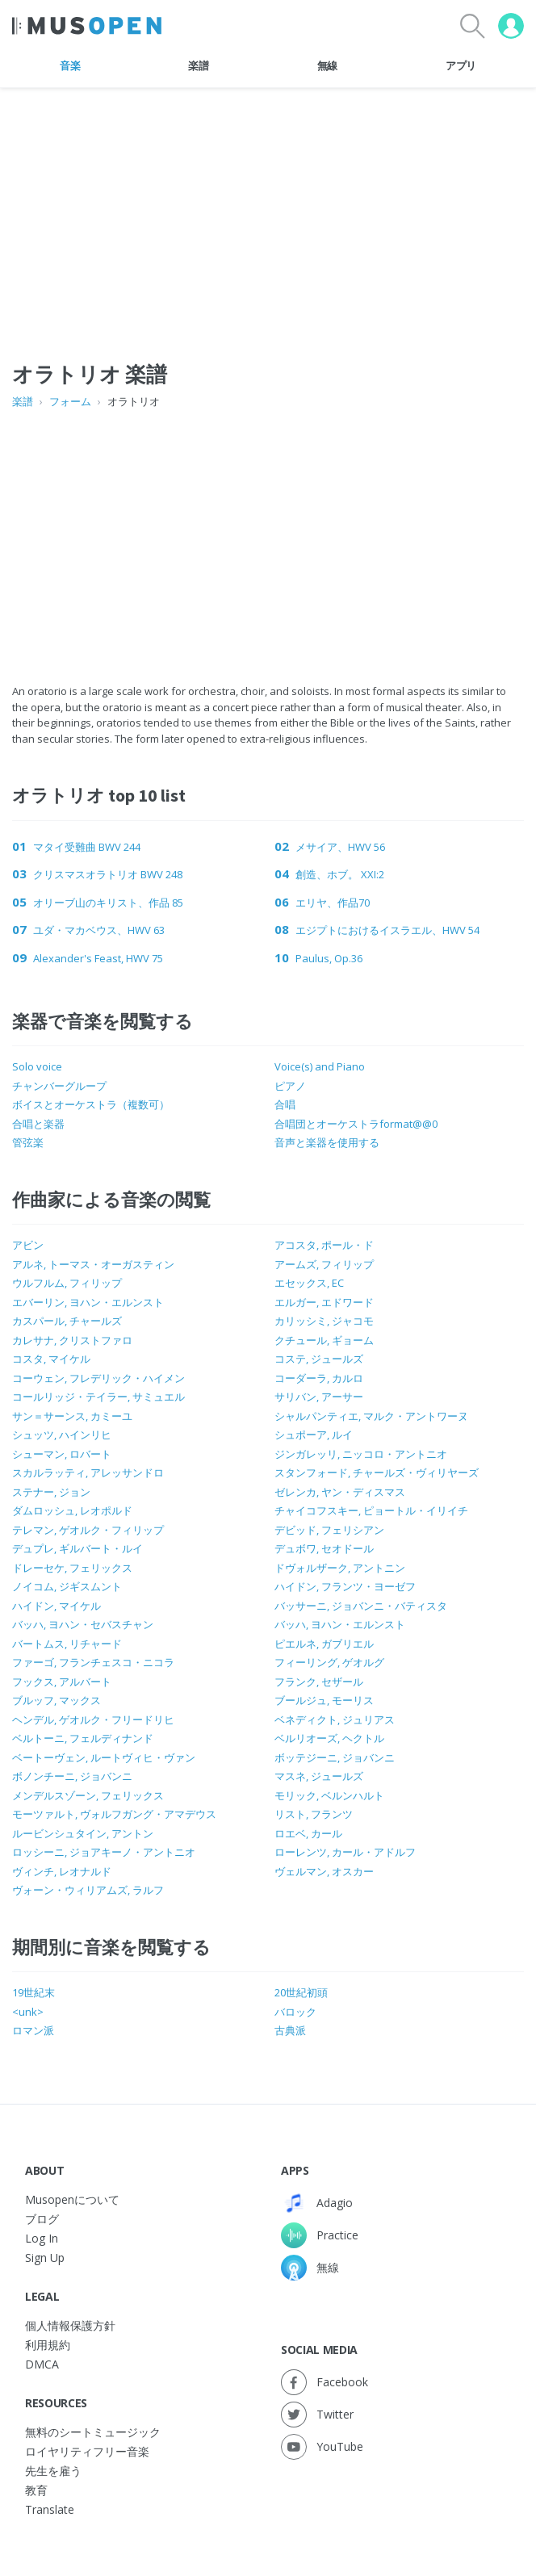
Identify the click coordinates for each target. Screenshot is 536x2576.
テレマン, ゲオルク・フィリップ (88, 1530)
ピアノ (290, 1086)
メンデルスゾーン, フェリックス (88, 1795)
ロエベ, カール (308, 1833)
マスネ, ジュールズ (318, 1776)
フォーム (70, 401)
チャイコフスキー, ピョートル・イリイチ (371, 1510)
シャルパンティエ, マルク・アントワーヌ (371, 1416)
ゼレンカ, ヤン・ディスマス (339, 1492)
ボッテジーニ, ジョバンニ (334, 1757)
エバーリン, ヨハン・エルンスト (88, 1302)
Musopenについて (72, 2199)
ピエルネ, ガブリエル (324, 1643)
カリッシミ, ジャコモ (324, 1320)
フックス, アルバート (61, 1681)
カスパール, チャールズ (67, 1320)
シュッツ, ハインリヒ (61, 1434)
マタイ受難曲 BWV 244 (86, 847)
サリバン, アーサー (318, 1396)
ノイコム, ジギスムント (67, 1586)
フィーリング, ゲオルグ (329, 1662)
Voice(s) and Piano (319, 1066)
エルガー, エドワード (324, 1302)
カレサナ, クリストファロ (72, 1340)
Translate (49, 2509)
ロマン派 (33, 2030)
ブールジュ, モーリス (324, 1700)
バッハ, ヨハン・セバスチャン (82, 1624)
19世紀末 (33, 1992)
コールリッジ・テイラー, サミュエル (98, 1396)
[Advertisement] (268, 530)
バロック (295, 2011)
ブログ (42, 2218)
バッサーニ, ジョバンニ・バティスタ (360, 1605)
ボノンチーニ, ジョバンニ (72, 1776)
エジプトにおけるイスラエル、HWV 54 (387, 930)
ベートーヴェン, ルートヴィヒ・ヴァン (103, 1757)
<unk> (28, 2011)
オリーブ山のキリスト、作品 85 (108, 902)
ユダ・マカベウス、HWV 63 (99, 930)
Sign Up (45, 2257)
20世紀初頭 (301, 1992)
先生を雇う (53, 2470)
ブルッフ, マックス (56, 1700)
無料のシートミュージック (93, 2432)
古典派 (290, 2030)
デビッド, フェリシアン (329, 1530)
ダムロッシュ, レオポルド (72, 1510)
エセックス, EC (309, 1282)
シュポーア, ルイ (313, 1434)
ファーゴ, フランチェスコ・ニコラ (93, 1662)
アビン (28, 1245)
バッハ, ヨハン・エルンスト (339, 1624)
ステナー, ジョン (51, 1492)
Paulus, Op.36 (328, 958)
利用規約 (47, 2344)
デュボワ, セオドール (324, 1548)
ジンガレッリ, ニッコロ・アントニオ (360, 1454)
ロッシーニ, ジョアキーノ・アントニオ (103, 1852)
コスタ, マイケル (51, 1358)
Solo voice (37, 1066)
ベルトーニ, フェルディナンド (82, 1738)
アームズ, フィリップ (324, 1264)
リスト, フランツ (313, 1814)
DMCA (42, 2364)
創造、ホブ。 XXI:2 (339, 874)
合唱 (284, 1104)
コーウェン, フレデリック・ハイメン (98, 1378)
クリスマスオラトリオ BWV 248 (107, 874)
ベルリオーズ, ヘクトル (329, 1738)
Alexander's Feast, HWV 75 (98, 958)
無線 (327, 65)
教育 (36, 2490)
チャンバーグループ (59, 1086)
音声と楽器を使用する (326, 1142)
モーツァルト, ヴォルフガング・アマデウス (114, 1814)
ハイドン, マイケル (56, 1605)
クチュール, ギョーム (324, 1340)
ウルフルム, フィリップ (67, 1282)
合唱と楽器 (38, 1123)
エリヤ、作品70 (332, 902)
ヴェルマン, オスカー (324, 1871)
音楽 (70, 65)
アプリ (461, 65)
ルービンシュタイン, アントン (82, 1833)
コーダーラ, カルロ (318, 1378)
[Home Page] (86, 26)
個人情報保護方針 (70, 2325)
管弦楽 (28, 1142)
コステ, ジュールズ (318, 1358)
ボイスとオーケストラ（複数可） (91, 1104)
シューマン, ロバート (61, 1454)
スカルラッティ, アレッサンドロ (88, 1472)
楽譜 (198, 65)
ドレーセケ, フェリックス (72, 1567)
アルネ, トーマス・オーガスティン (93, 1264)
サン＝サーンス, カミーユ (72, 1416)
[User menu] (511, 26)
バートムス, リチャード (67, 1643)
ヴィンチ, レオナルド (61, 1871)
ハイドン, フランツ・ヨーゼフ (345, 1586)
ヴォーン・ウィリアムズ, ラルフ (88, 1890)
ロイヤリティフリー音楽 (87, 2451)
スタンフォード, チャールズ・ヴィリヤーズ (376, 1472)
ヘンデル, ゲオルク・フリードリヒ (93, 1719)
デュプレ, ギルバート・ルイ (77, 1548)
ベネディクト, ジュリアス (334, 1719)
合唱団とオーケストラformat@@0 (356, 1123)
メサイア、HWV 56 (340, 847)
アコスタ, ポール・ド (324, 1245)
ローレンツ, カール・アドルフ (345, 1852)
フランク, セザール (318, 1681)
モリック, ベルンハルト (329, 1795)
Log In (41, 2238)
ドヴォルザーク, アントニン (339, 1567)
